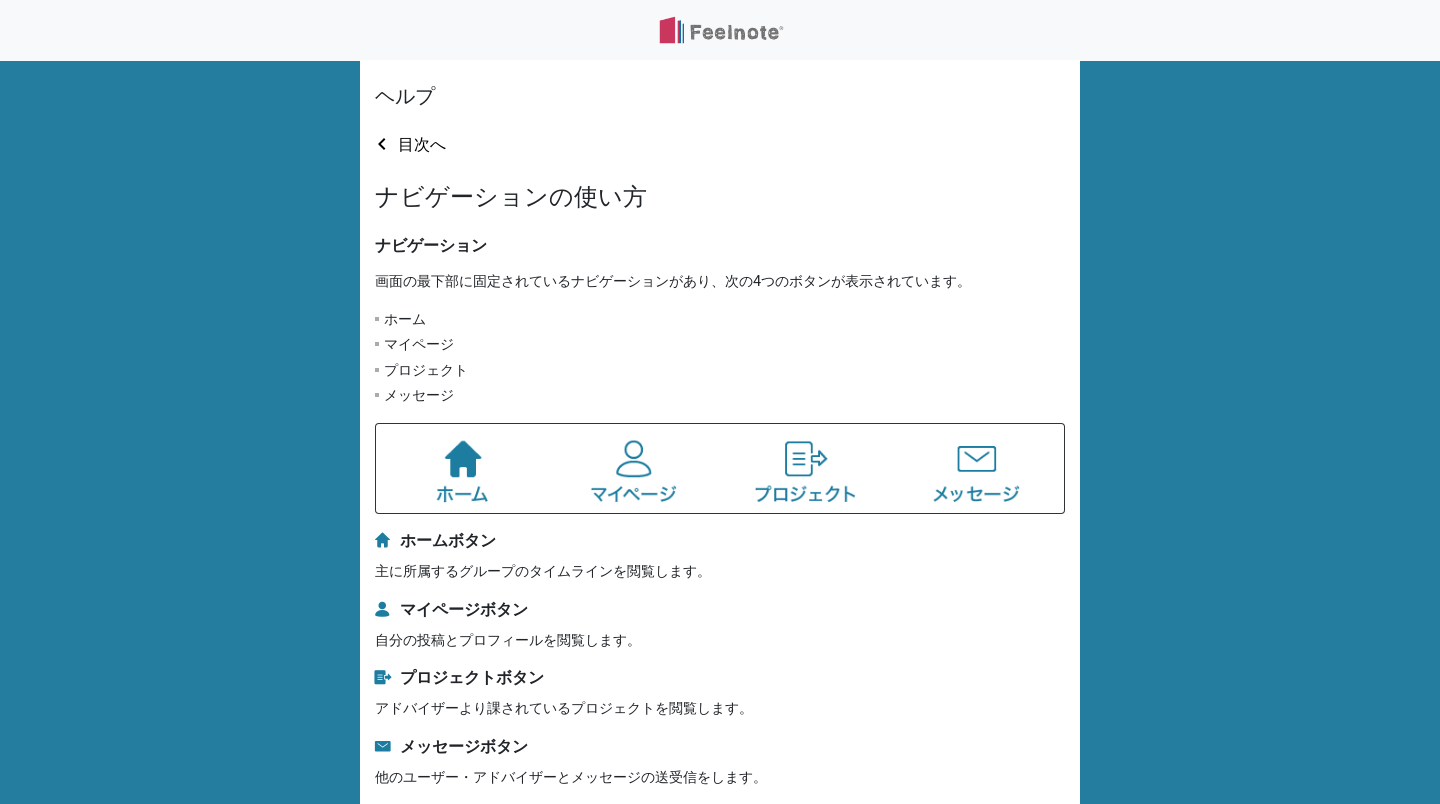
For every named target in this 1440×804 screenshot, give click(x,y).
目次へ (422, 144)
